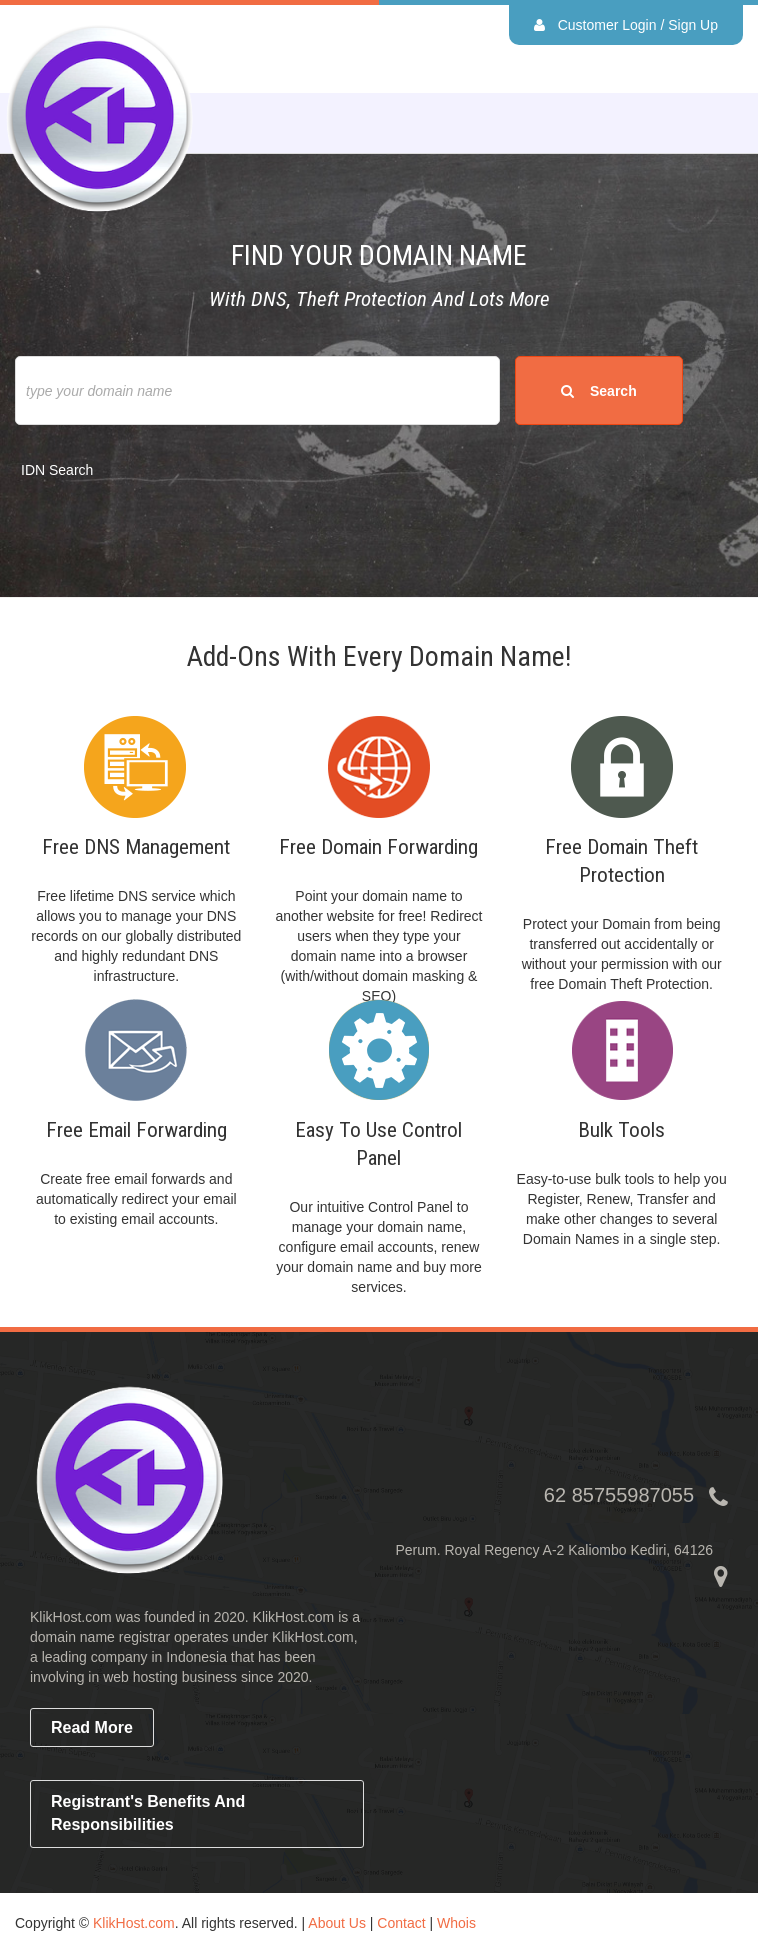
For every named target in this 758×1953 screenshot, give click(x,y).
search (598, 391)
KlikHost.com (134, 1923)
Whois (456, 1923)
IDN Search (57, 470)
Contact (401, 1923)
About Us (337, 1923)
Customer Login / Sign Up (626, 25)
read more (92, 1727)
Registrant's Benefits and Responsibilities (148, 1813)
